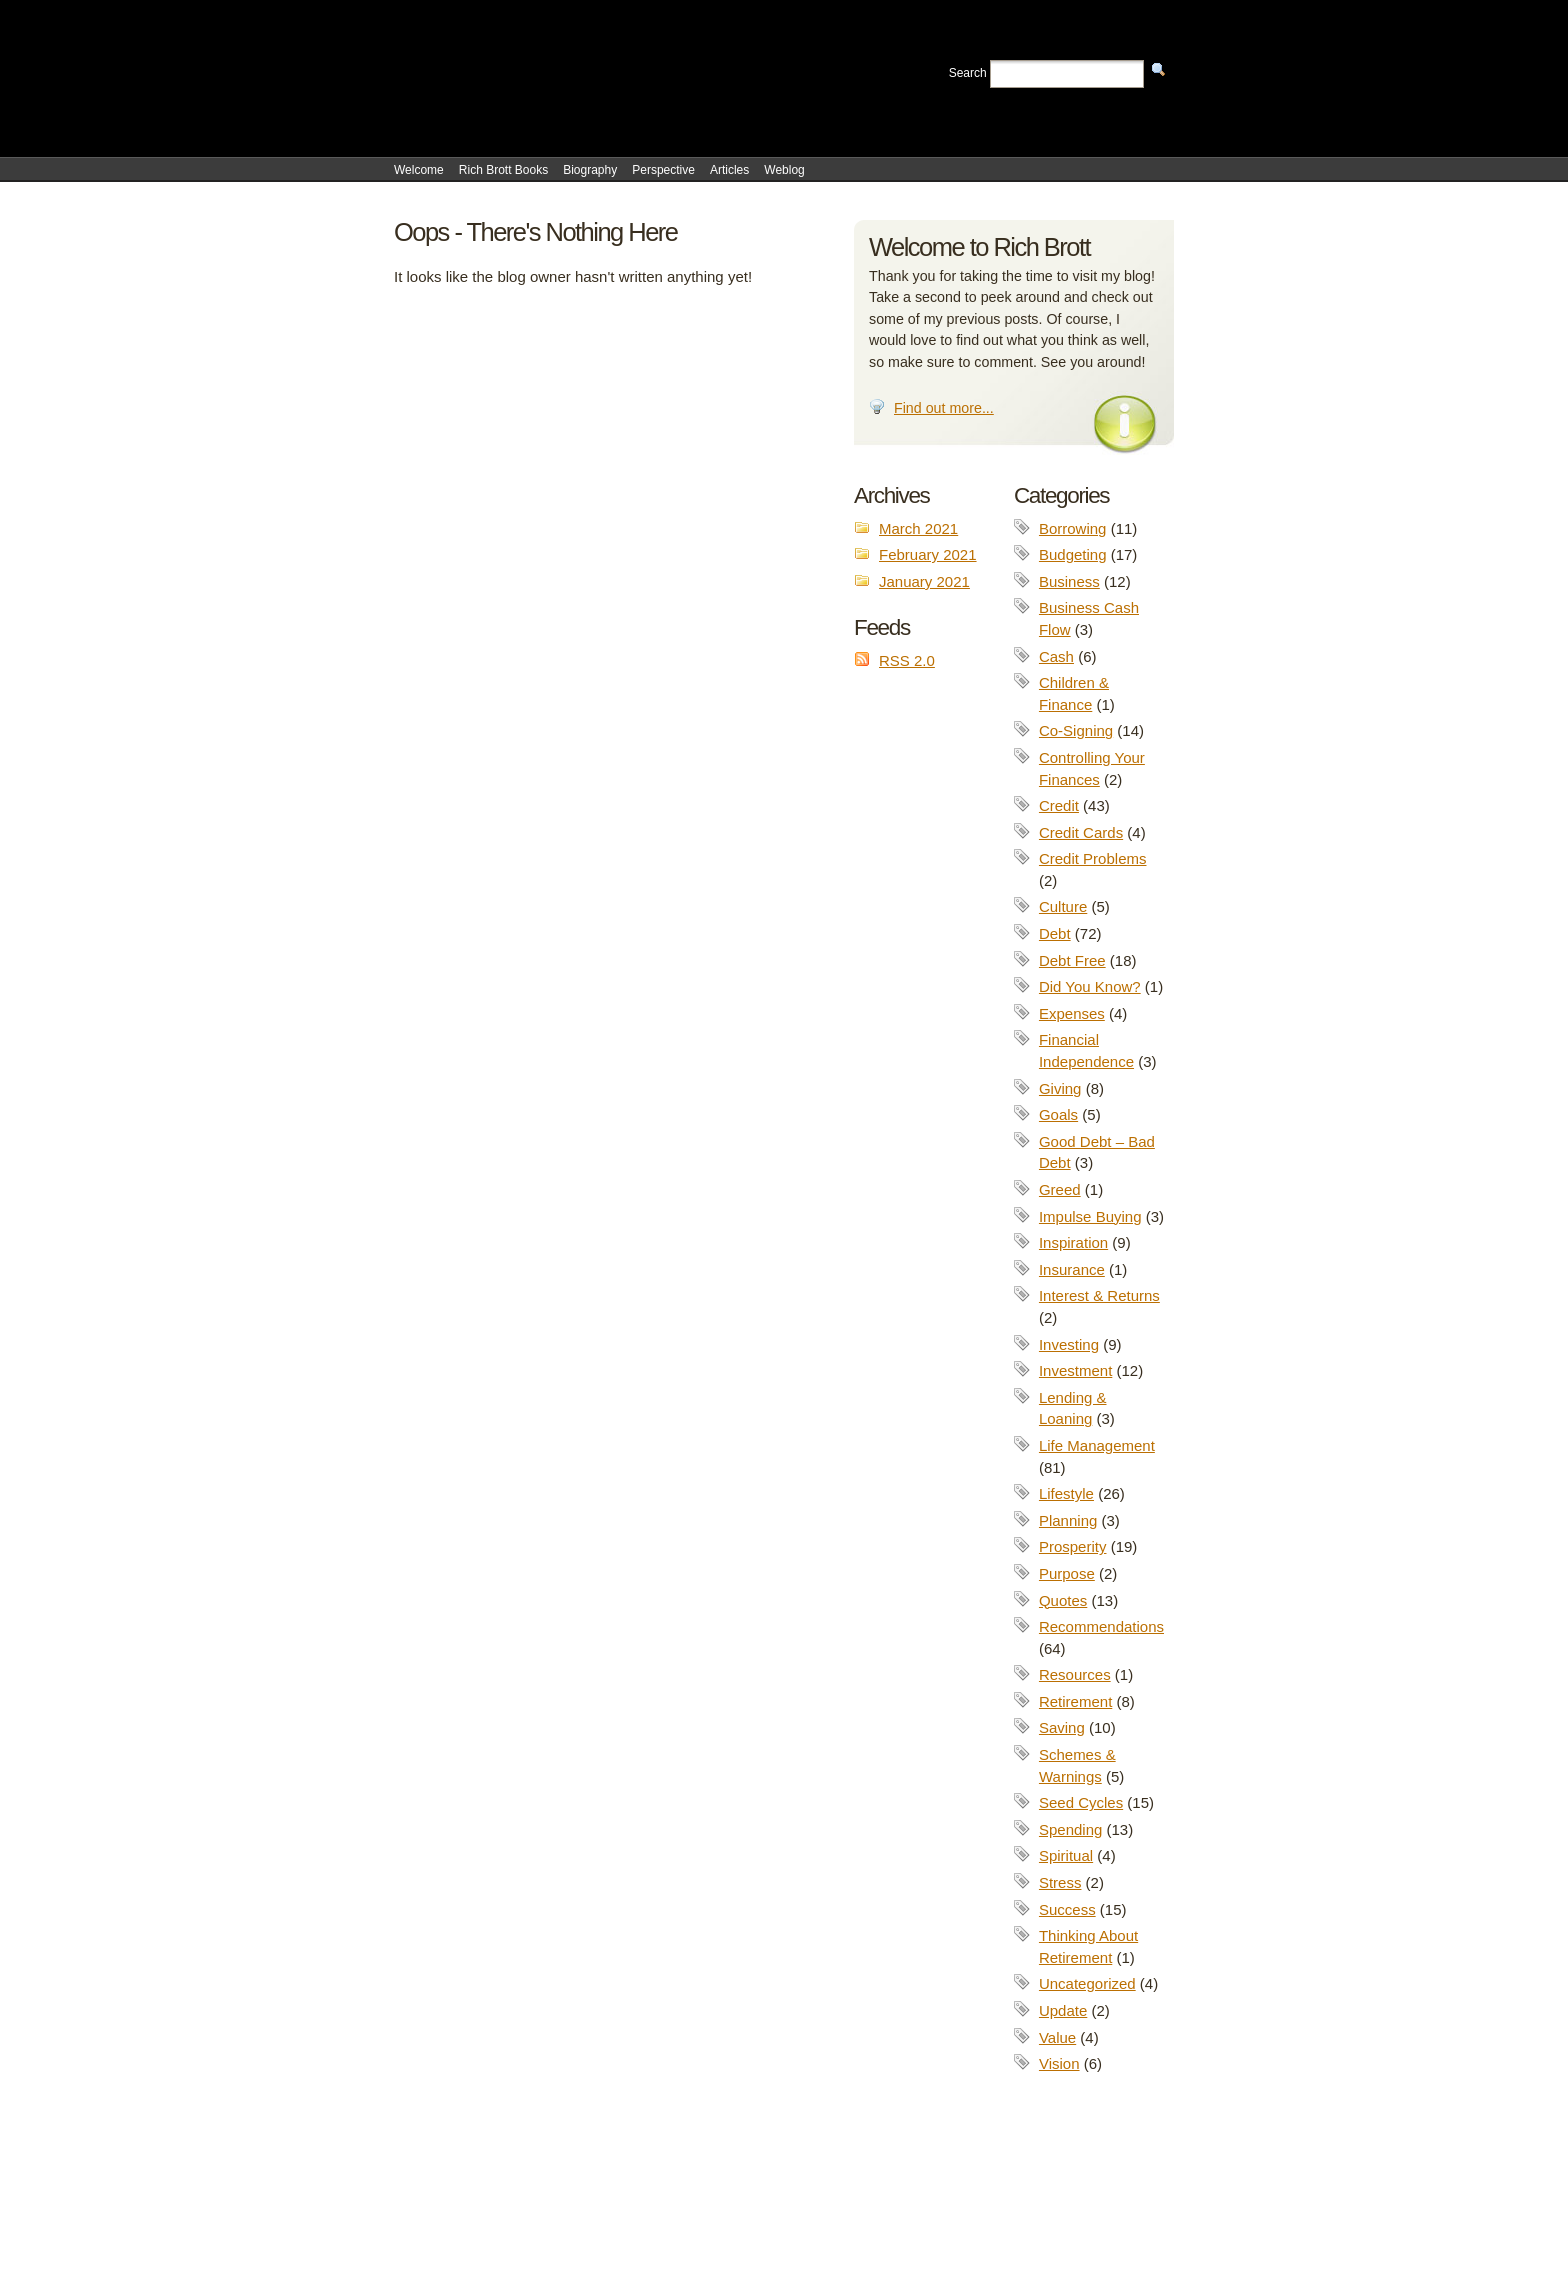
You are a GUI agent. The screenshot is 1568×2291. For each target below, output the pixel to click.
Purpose (1067, 1573)
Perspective (663, 170)
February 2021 (928, 554)
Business (1069, 581)
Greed (1060, 1189)
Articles (729, 170)
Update (1063, 2010)
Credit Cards (1081, 832)
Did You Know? (1090, 986)
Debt (1055, 933)
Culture (1063, 906)
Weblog (784, 170)
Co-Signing (1076, 730)
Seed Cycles (1081, 1802)
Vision (1059, 2063)
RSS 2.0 (907, 660)
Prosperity (1073, 1546)
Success (1067, 1909)
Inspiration (1073, 1242)
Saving (1062, 1727)
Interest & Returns (1099, 1295)
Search (968, 73)
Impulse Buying (1090, 1216)
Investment (1075, 1370)
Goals (1058, 1114)
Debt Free (1072, 960)
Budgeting (1073, 554)
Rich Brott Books (503, 170)
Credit (1059, 805)
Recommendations (1101, 1626)
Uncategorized (1087, 1983)
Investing (1069, 1344)
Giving (1060, 1088)
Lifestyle (1066, 1493)
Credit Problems (1093, 858)
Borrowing (1073, 528)
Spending (1070, 1829)
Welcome (419, 170)
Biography (590, 170)
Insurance (1072, 1269)
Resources (1075, 1674)
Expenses (1072, 1013)
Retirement (1075, 1701)
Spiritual (1066, 1855)
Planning (1068, 1520)
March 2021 (918, 528)
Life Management (1097, 1445)
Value (1057, 2037)
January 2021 (924, 581)
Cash (1056, 656)
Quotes (1063, 1600)
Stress (1060, 1882)
